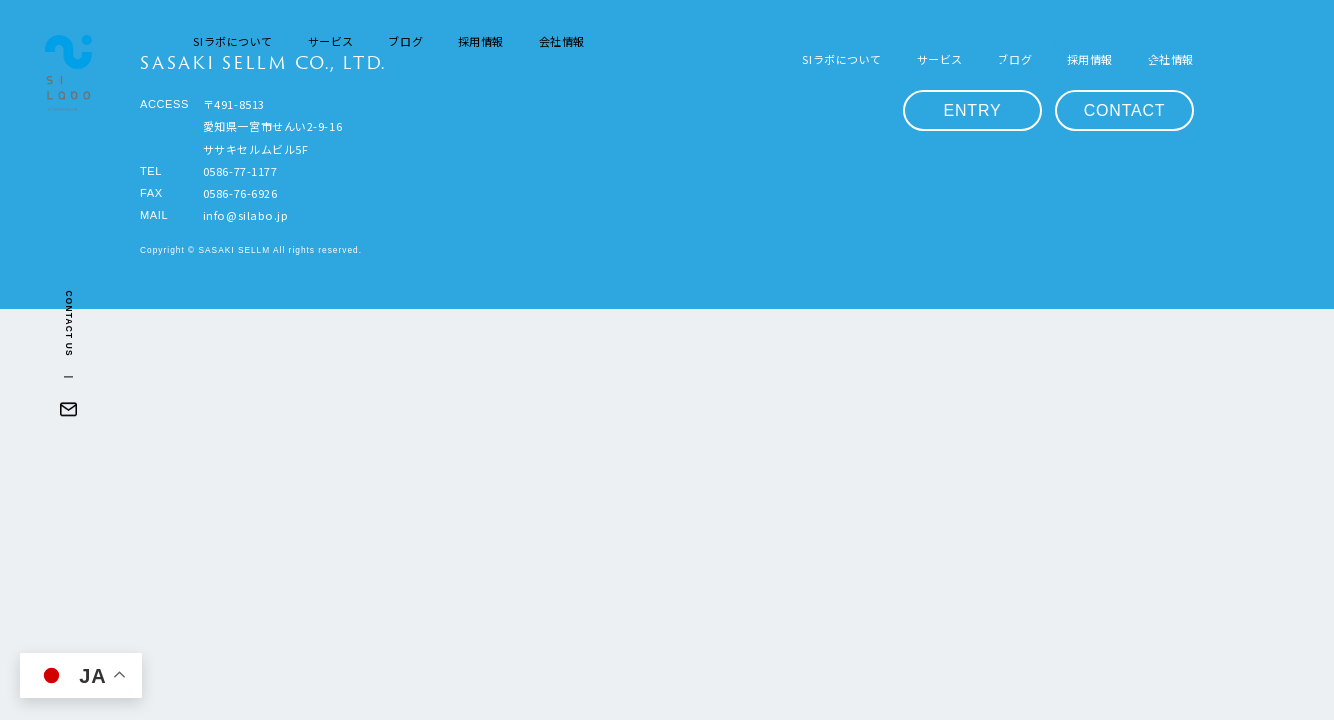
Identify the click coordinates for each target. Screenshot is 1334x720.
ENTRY (1065, 46)
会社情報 (562, 41)
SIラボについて (232, 41)
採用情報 (481, 41)
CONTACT (1216, 46)
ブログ (405, 41)
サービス (331, 41)
